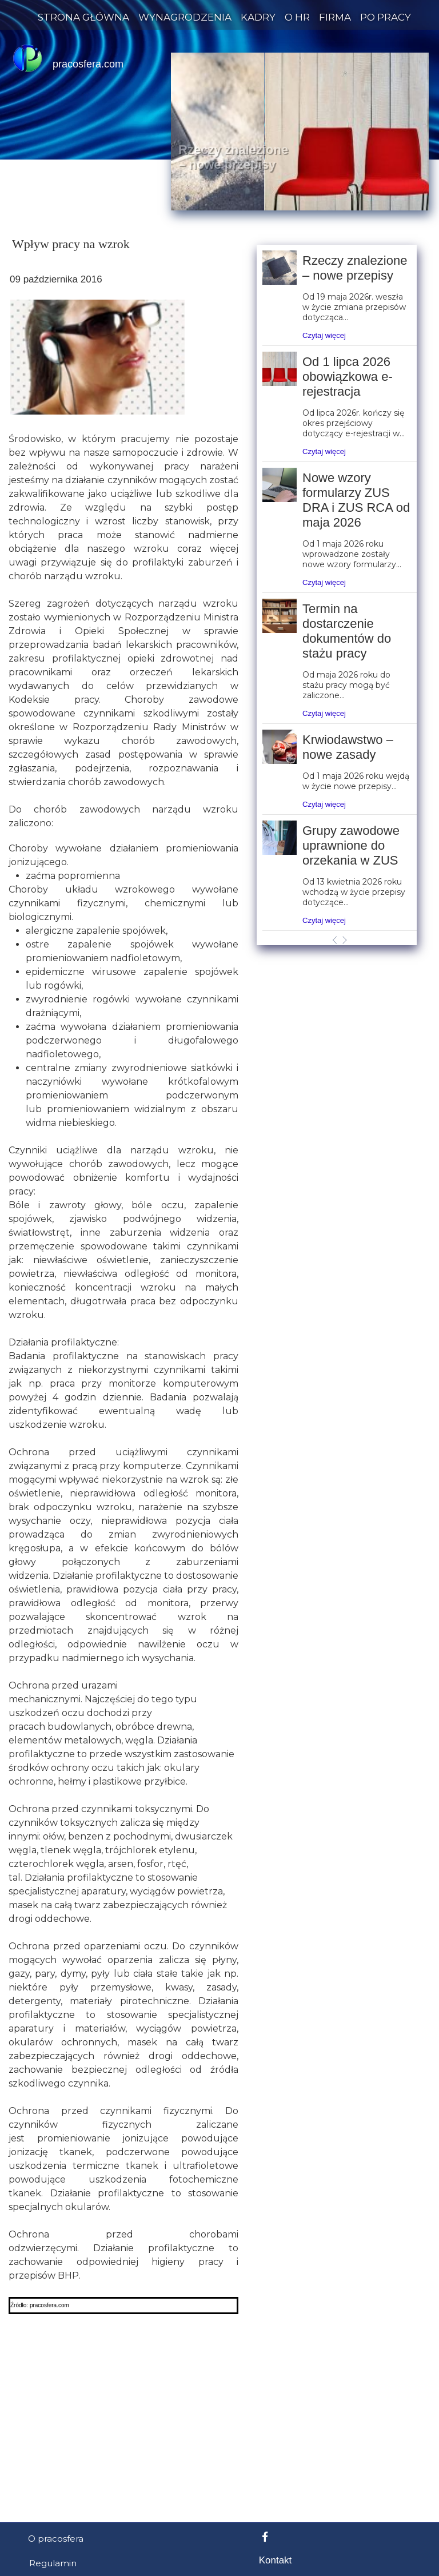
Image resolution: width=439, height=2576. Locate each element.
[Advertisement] (219, 949)
